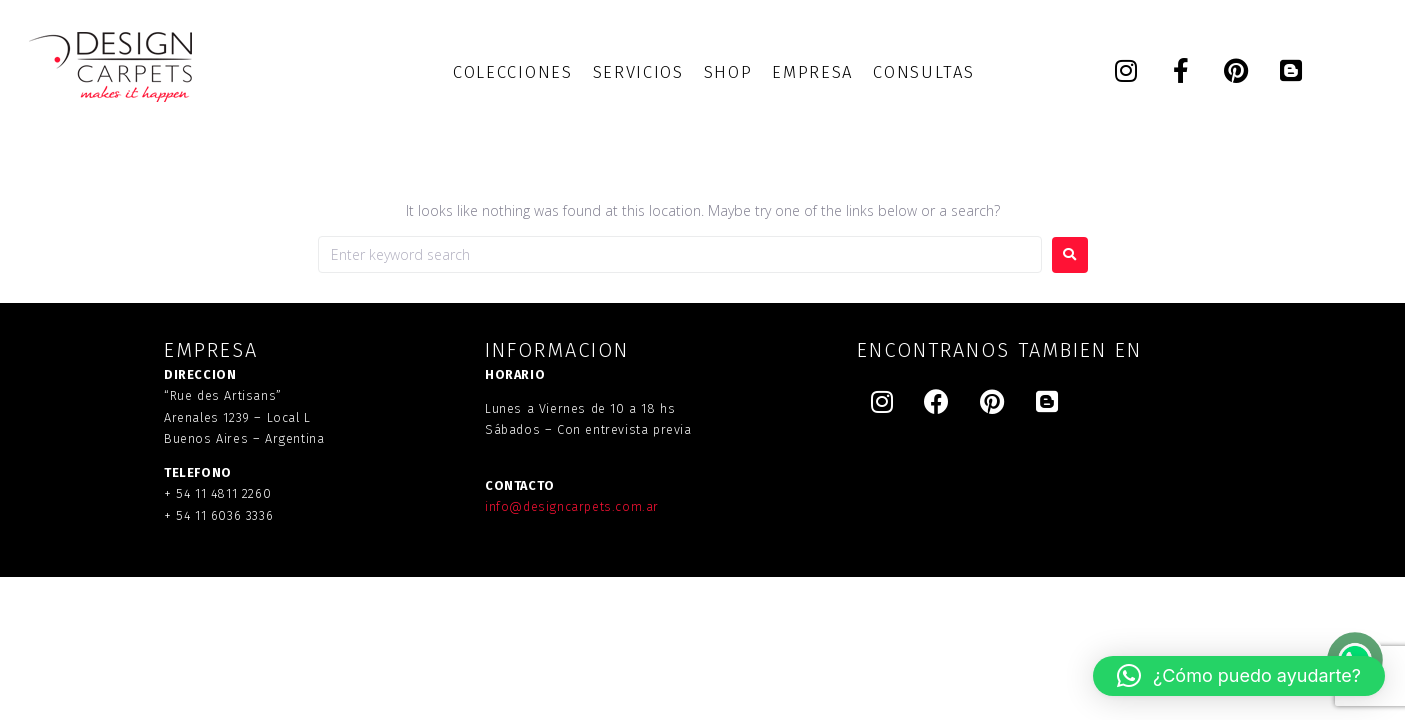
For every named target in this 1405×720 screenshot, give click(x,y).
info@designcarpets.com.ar (572, 506)
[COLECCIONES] (512, 72)
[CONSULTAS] (923, 72)
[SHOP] (728, 72)
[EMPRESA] (812, 72)
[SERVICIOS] (638, 72)
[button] (1239, 676)
